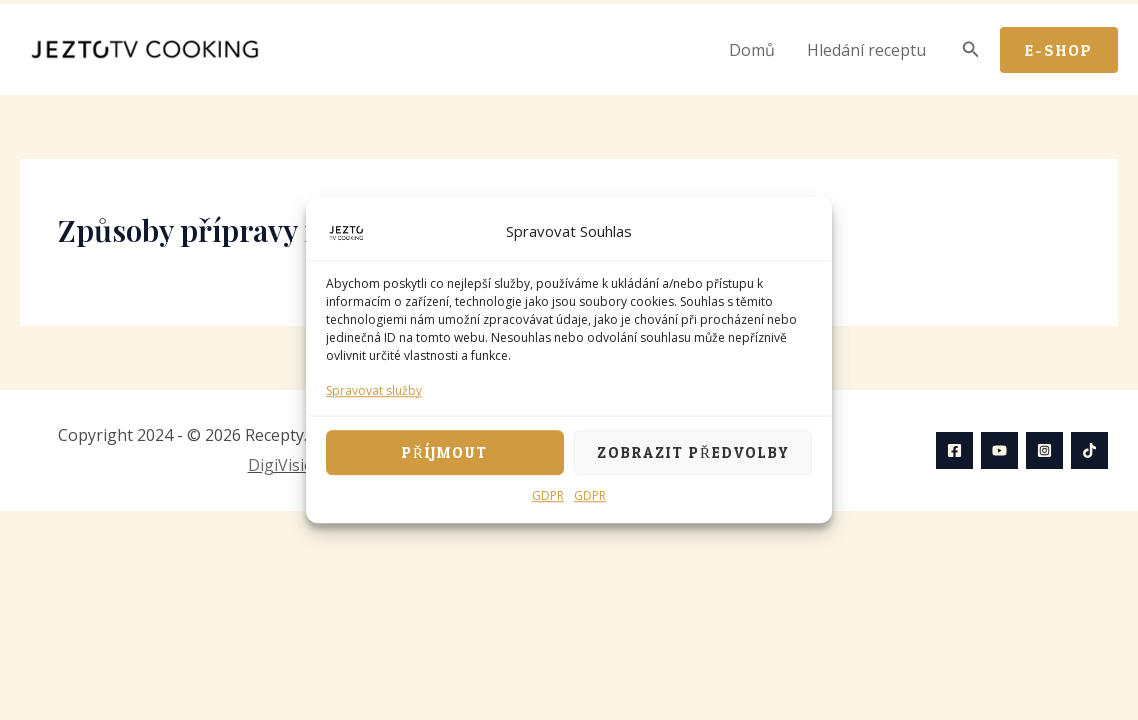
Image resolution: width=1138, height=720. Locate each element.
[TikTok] (1089, 450)
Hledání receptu (866, 50)
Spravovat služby (374, 390)
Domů (752, 50)
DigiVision (286, 465)
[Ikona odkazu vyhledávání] (971, 50)
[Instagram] (1044, 450)
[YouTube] (999, 450)
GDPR (548, 496)
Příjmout (445, 452)
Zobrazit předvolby (693, 452)
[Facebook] (954, 450)
